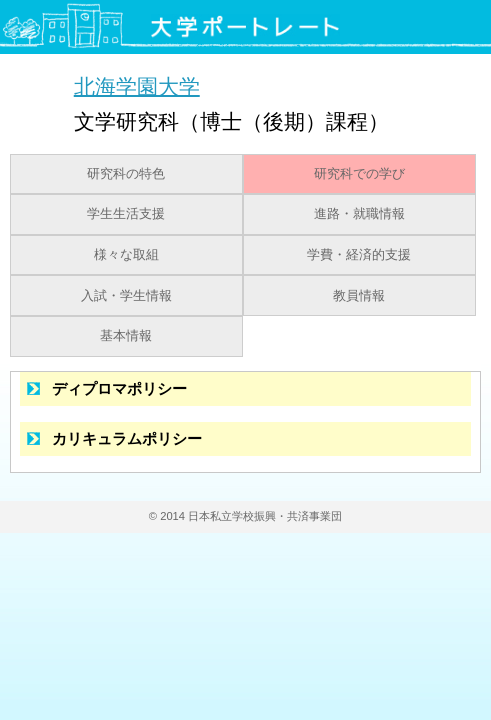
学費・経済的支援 (359, 255)
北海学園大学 (137, 85)
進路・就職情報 (359, 214)
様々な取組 (126, 255)
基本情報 (126, 336)
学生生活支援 (126, 214)
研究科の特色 (126, 174)
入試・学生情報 (126, 296)
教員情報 (359, 296)
